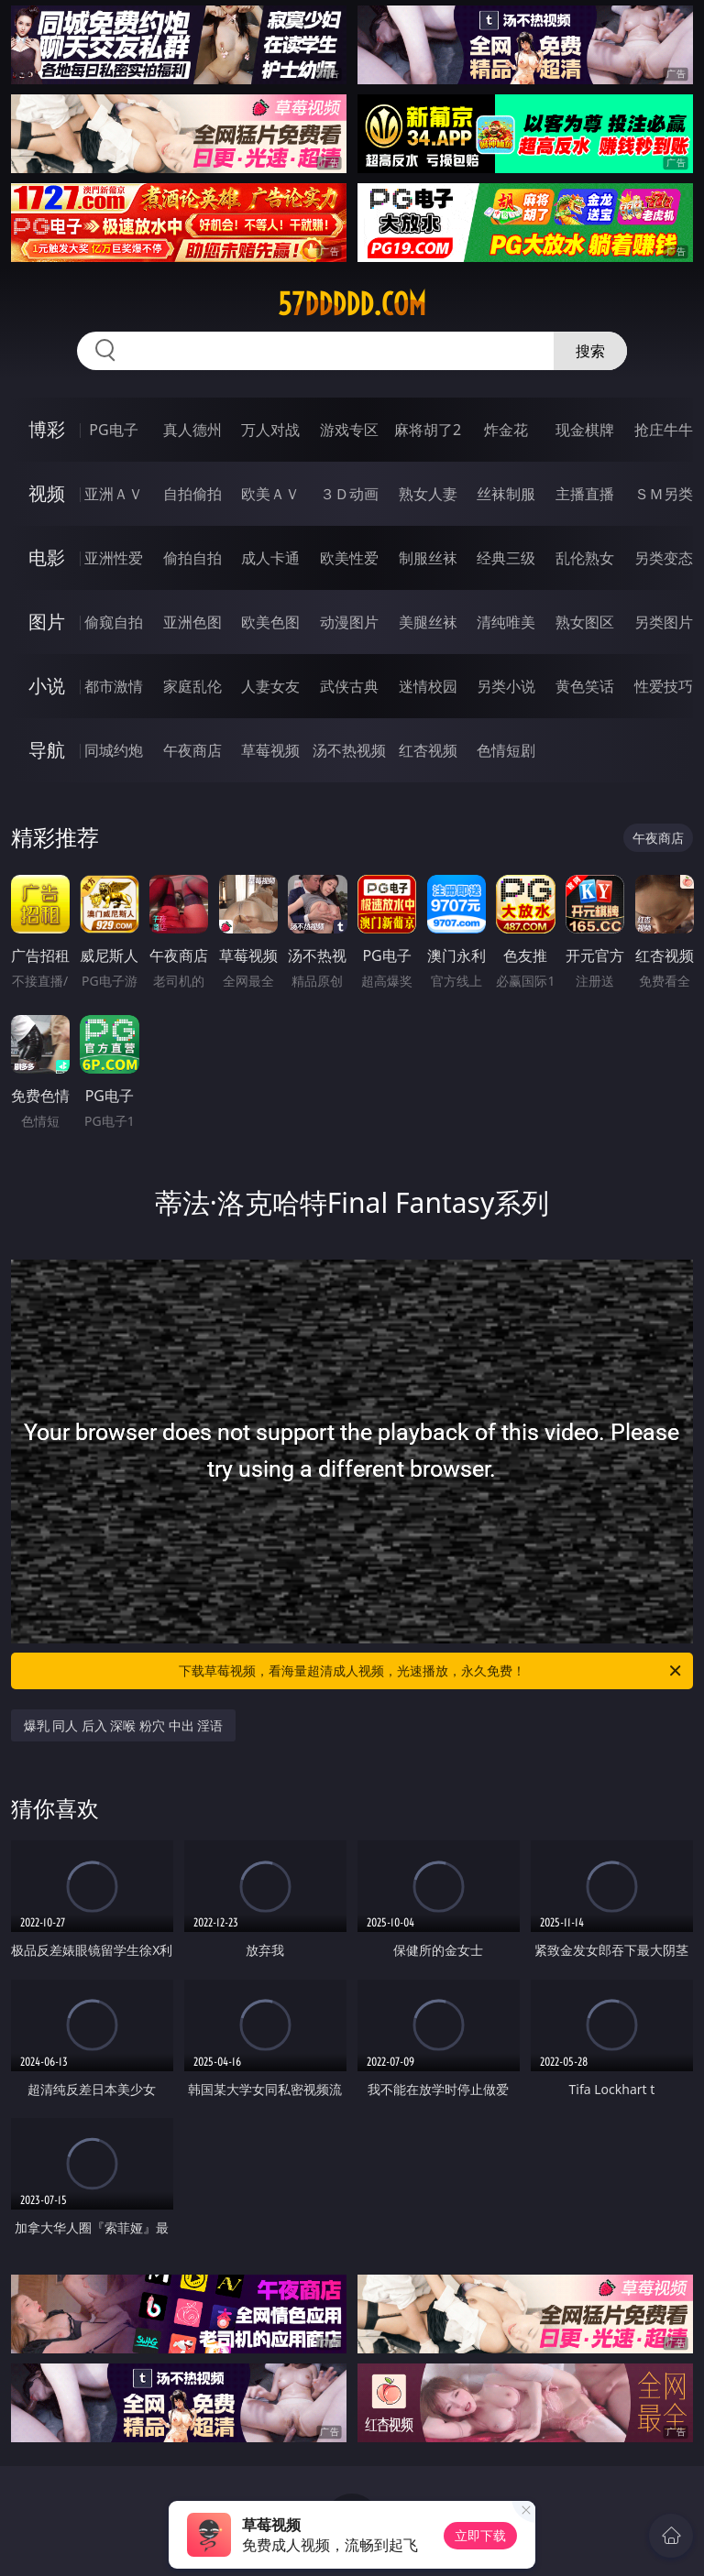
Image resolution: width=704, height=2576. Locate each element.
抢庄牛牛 (663, 430)
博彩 (46, 429)
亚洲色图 (192, 622)
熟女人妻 (428, 494)
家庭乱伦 (192, 686)
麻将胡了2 (427, 430)
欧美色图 (270, 622)
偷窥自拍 (113, 622)
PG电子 (113, 430)
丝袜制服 (506, 494)
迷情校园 (428, 686)
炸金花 (506, 430)
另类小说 (506, 686)
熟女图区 (585, 622)
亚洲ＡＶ (113, 494)
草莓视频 (270, 750)
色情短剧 (506, 750)
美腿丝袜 (428, 622)
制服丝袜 (428, 558)
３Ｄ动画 (349, 494)
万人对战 (270, 430)
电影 (46, 557)
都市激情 (113, 686)
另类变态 (663, 558)
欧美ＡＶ (270, 494)
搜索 (590, 351)
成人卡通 (270, 558)
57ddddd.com (352, 304)
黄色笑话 (585, 686)
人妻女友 (270, 686)
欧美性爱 (349, 558)
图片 (46, 621)
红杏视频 (428, 750)
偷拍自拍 (192, 558)
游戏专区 (349, 430)
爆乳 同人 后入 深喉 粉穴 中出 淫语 (124, 1725)
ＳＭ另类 (663, 494)
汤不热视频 (349, 750)
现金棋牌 (585, 430)
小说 (46, 685)
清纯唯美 (506, 622)
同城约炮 (113, 750)
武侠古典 (349, 686)
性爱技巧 (663, 686)
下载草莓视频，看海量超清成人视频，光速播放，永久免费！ (431, 1671)
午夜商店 (192, 750)
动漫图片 (349, 622)
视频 (46, 493)
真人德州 (192, 430)
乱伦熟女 (585, 558)
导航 (46, 749)
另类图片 (663, 622)
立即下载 (480, 2535)
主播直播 (585, 494)
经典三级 (506, 558)
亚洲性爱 (113, 558)
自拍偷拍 (192, 494)
